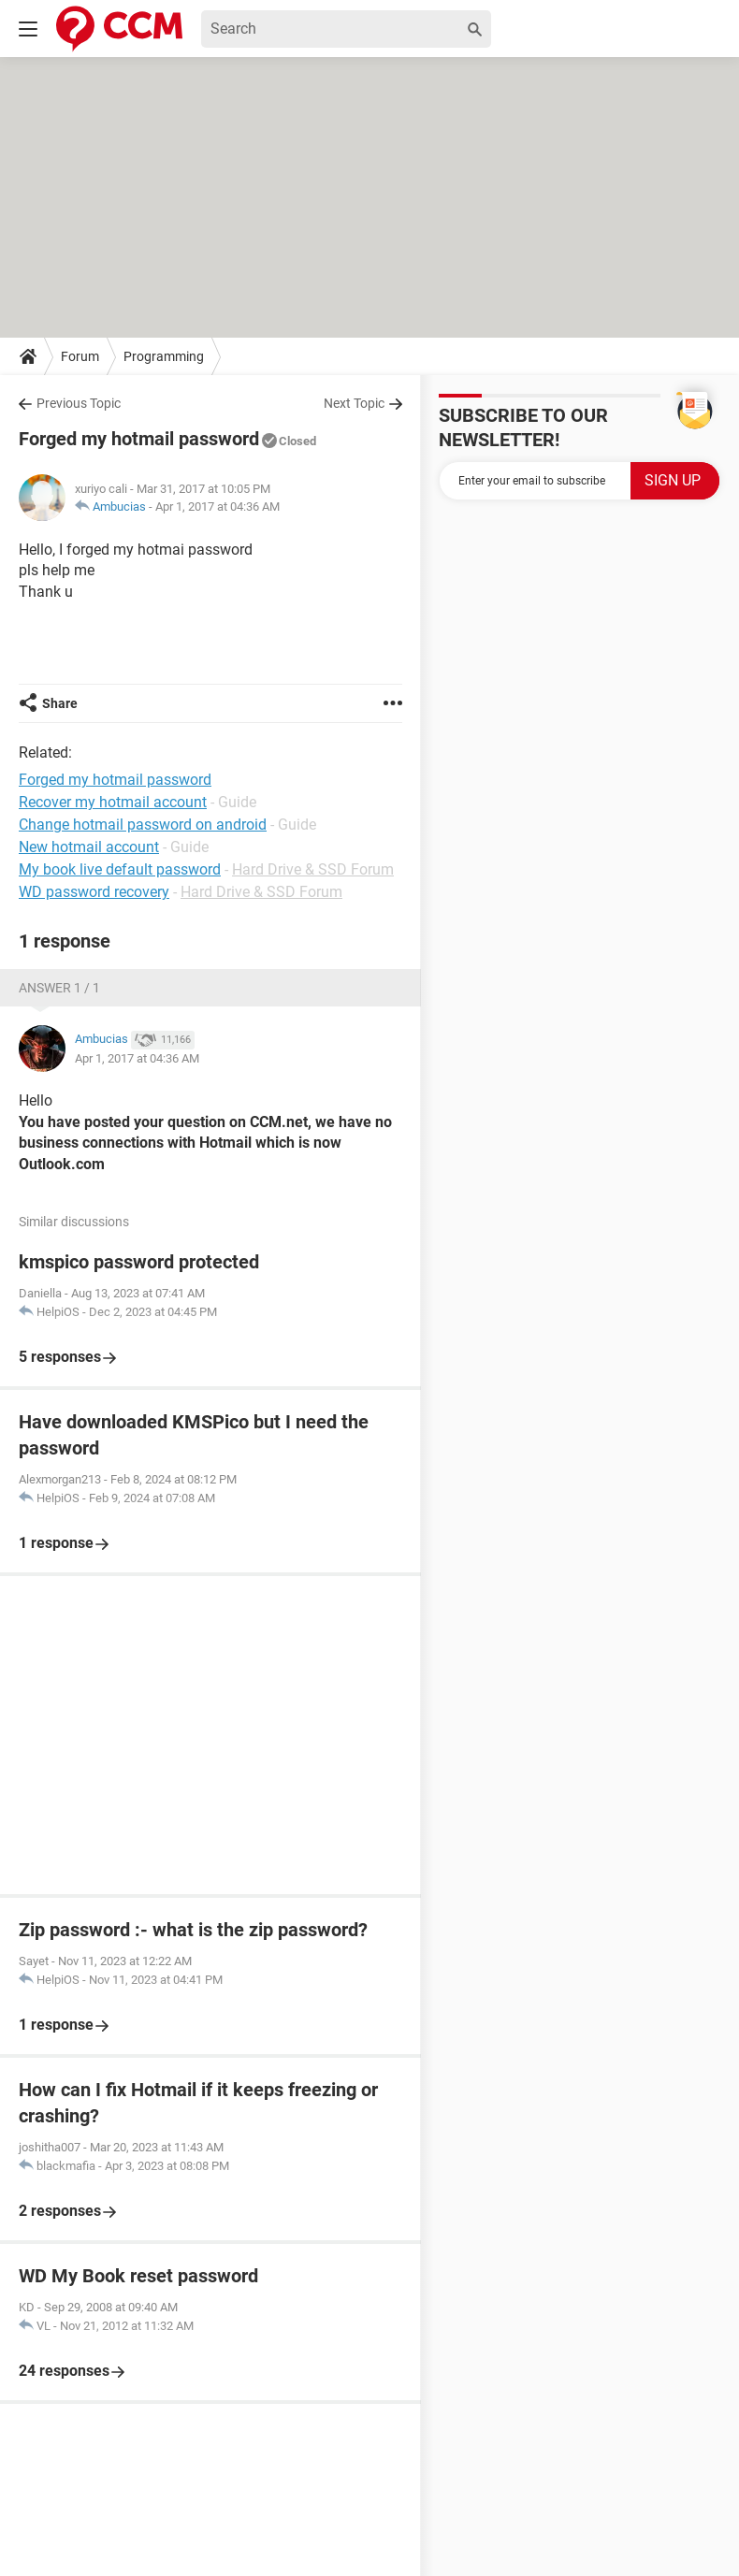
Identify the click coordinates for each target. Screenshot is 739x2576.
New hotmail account (89, 847)
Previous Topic (78, 403)
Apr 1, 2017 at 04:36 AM (217, 506)
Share (60, 703)
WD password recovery (94, 892)
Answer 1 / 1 (59, 987)
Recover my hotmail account (113, 802)
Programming (163, 356)
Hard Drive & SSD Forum (313, 869)
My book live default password (120, 869)
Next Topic (354, 403)
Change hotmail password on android (143, 824)
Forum (80, 356)
